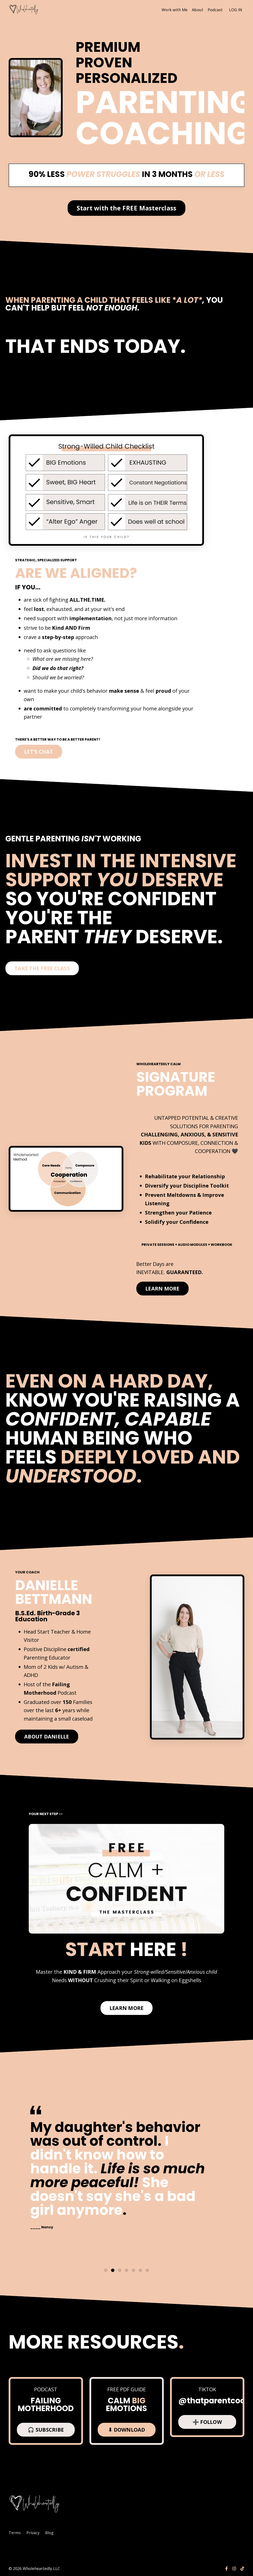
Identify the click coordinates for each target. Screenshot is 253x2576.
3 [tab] (120, 2270)
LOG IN (235, 9)
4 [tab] (126, 2270)
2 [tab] (113, 2270)
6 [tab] (140, 2270)
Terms (15, 2532)
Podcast (215, 9)
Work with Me (175, 9)
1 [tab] (106, 2270)
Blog (49, 2532)
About (197, 9)
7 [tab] (147, 2270)
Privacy (33, 2532)
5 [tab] (133, 2270)
